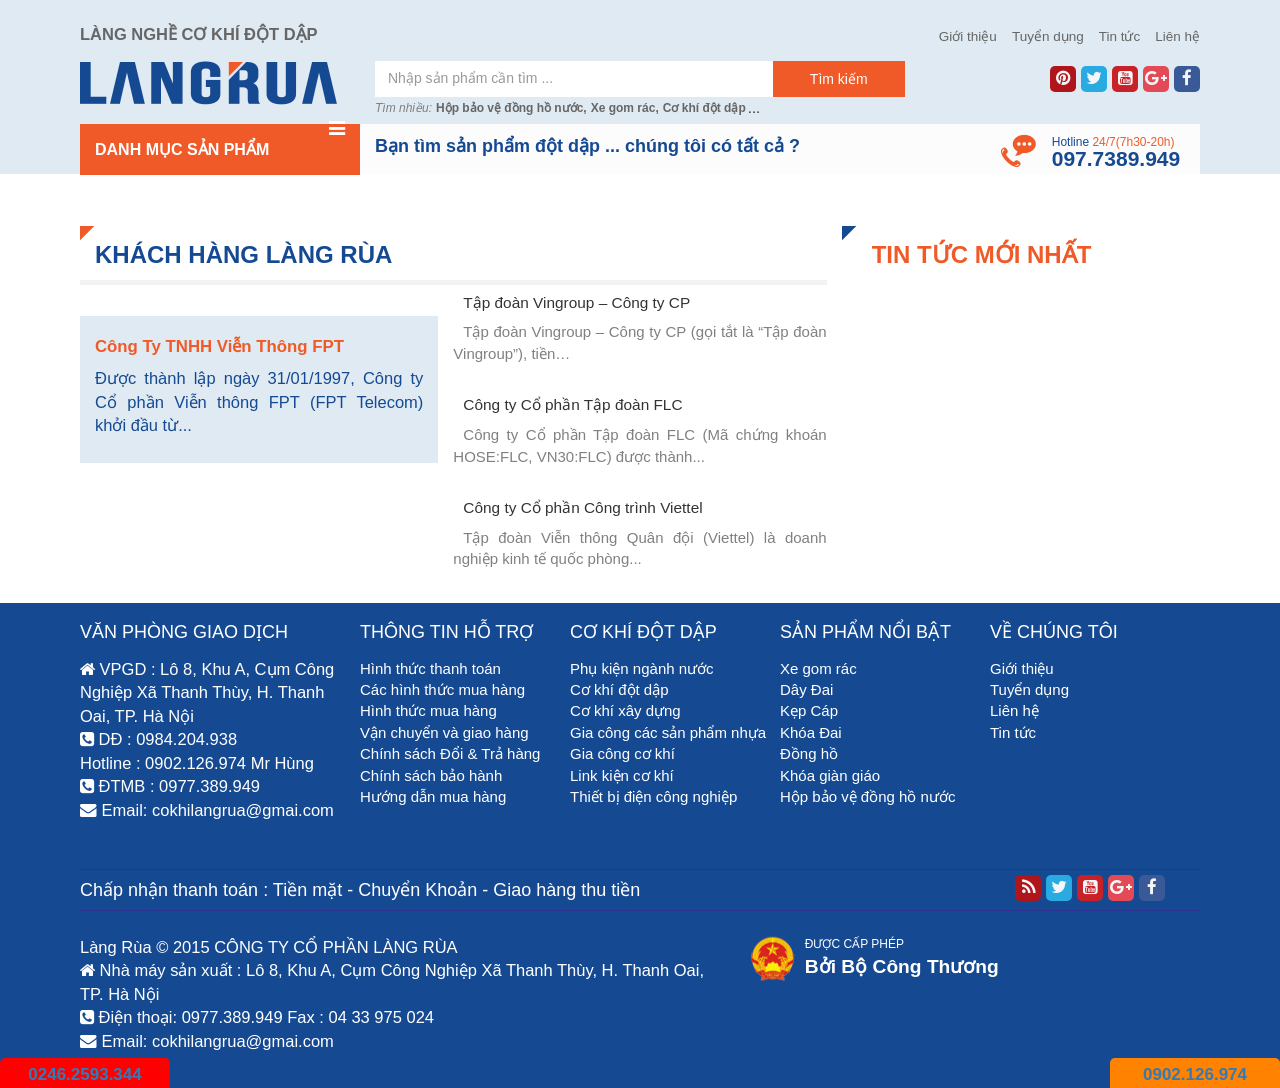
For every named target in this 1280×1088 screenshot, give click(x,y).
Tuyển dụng (1048, 36)
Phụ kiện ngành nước (642, 668)
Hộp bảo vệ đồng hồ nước (867, 796)
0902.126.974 (1195, 1074)
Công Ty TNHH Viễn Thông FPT (219, 346)
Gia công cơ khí (622, 753)
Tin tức (1120, 36)
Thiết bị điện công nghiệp (653, 796)
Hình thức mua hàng (428, 710)
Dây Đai (806, 689)
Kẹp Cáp (809, 710)
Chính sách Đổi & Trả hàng (450, 753)
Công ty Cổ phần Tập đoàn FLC (572, 404)
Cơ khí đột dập (704, 108)
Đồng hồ (809, 753)
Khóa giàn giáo (830, 775)
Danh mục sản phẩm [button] (220, 141)
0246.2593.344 (84, 1074)
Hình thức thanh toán (430, 668)
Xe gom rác (818, 668)
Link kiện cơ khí (622, 775)
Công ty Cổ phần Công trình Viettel (582, 507)
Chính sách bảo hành (431, 775)
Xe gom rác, (625, 108)
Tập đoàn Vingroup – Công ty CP (576, 302)
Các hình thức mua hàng (442, 689)
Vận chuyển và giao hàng (444, 732)
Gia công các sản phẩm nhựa (668, 732)
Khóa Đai (811, 732)
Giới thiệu (968, 36)
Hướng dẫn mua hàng (433, 796)
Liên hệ (1177, 36)
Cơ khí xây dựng (625, 710)
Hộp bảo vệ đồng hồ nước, (511, 108)
